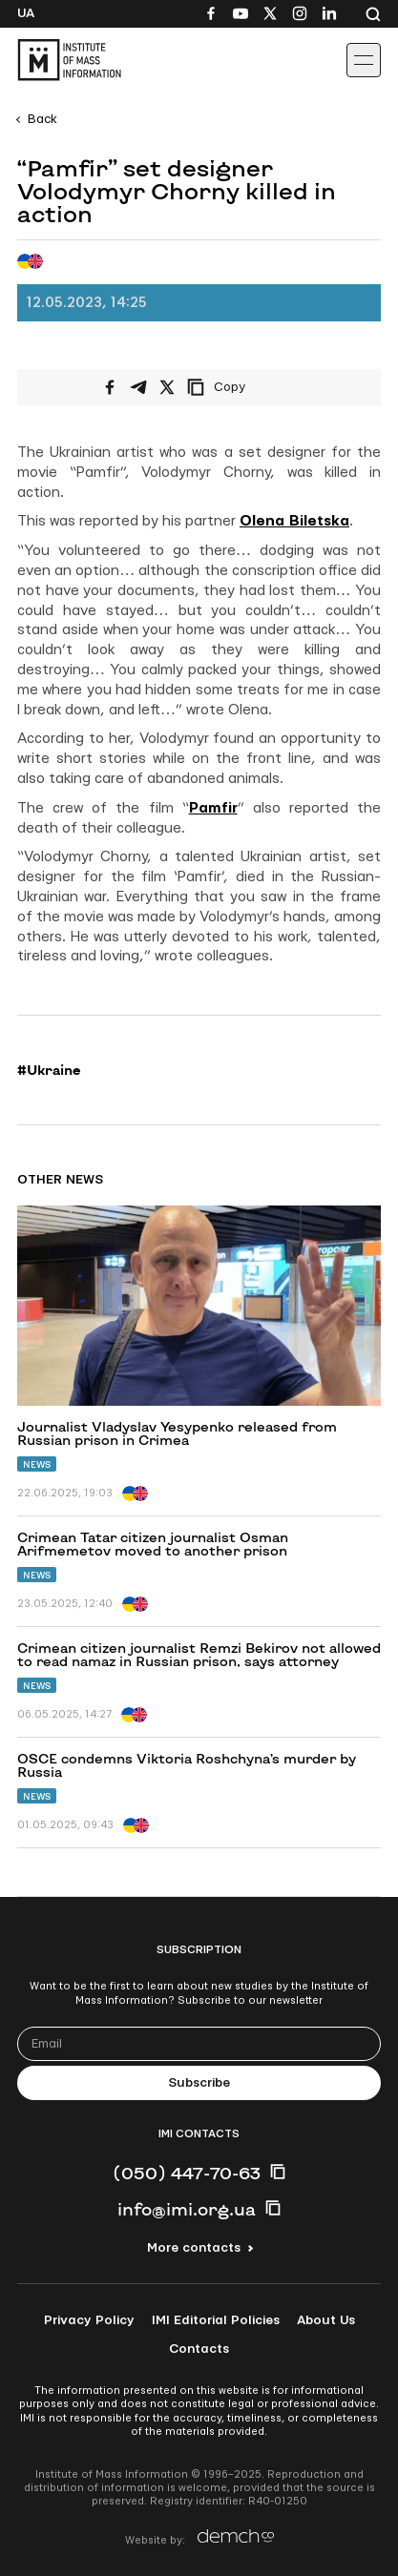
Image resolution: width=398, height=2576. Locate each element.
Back (42, 119)
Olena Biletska (294, 521)
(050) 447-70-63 (187, 2172)
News (37, 1464)
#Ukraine (49, 1070)
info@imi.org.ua (186, 2208)
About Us (326, 2320)
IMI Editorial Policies (216, 2320)
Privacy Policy (89, 2320)
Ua (25, 13)
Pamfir (213, 808)
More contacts (194, 2248)
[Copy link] (242, 387)
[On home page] (57, 60)
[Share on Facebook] (109, 387)
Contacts (199, 2349)
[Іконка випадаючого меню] (363, 60)
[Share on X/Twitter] (167, 387)
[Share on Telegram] (138, 387)
